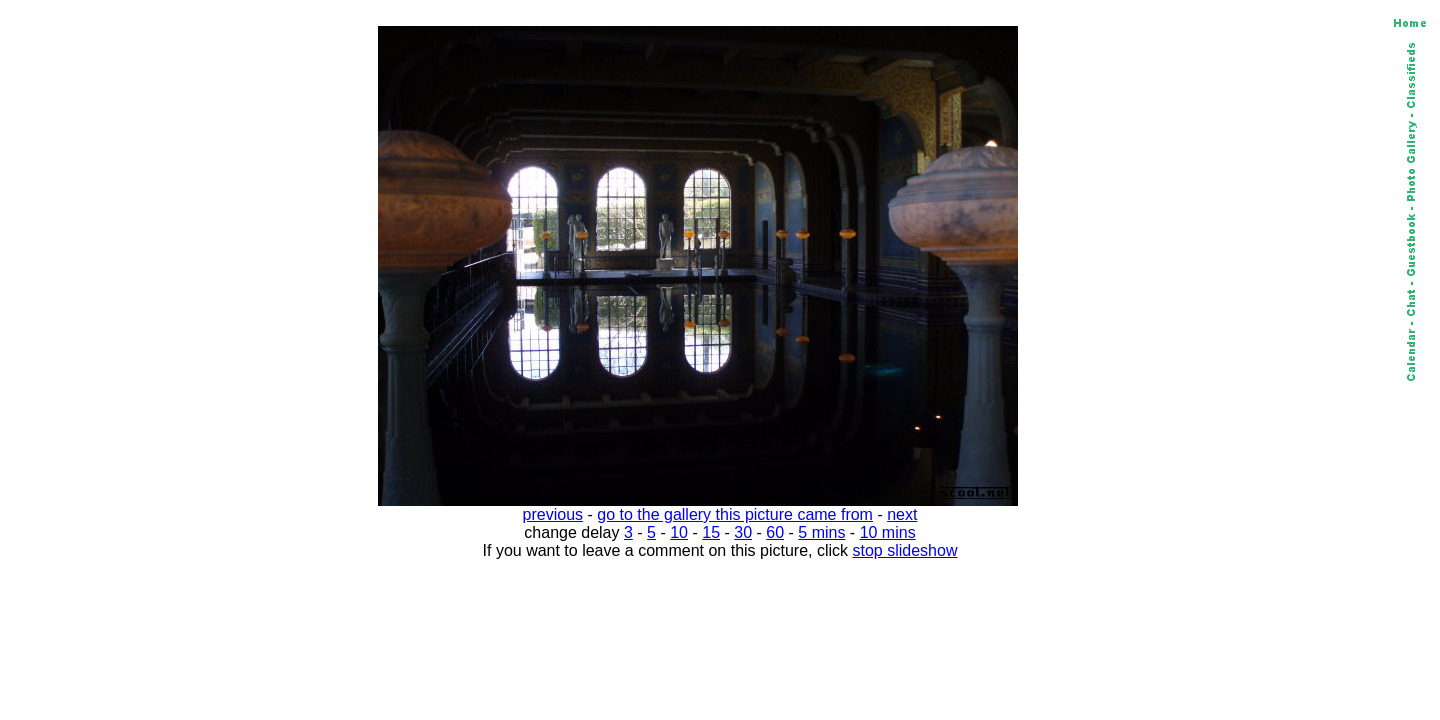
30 (743, 532)
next (902, 514)
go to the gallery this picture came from (735, 514)
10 (679, 532)
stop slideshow (905, 550)
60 (775, 532)
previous (553, 514)
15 (711, 532)
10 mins (888, 532)
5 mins (821, 532)
